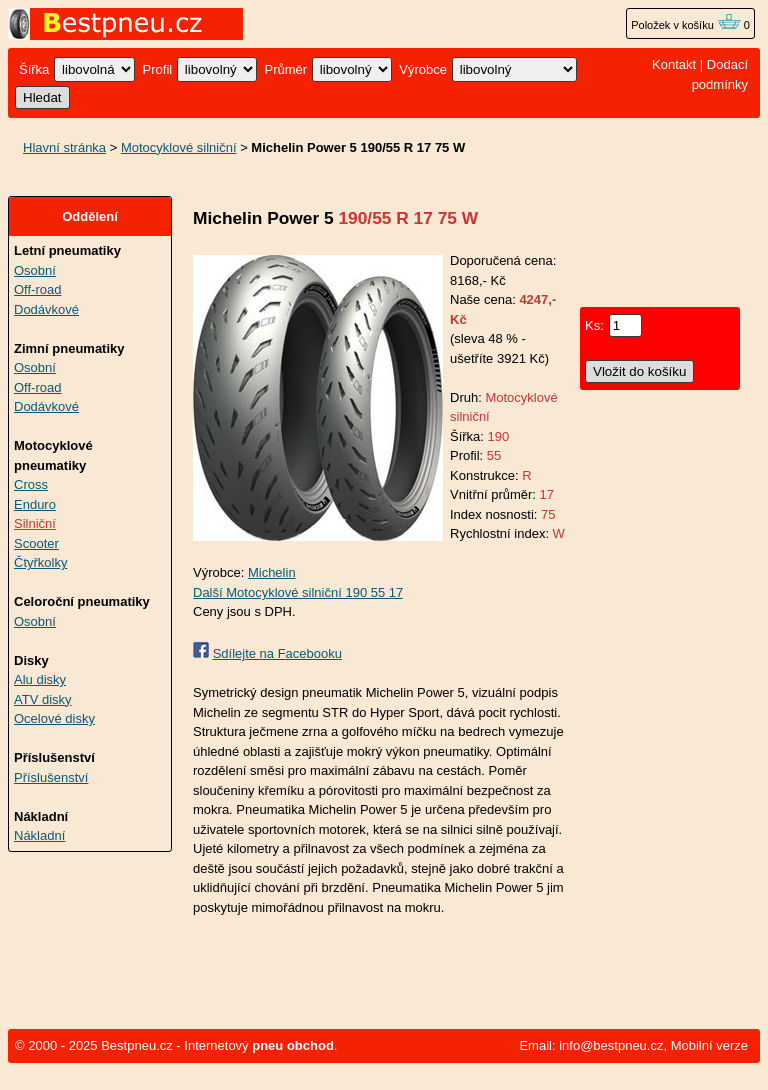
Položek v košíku (686, 25)
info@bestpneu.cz (611, 1045)
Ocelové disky (54, 718)
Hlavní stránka (64, 147)
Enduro (35, 504)
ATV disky (43, 699)
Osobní (35, 270)
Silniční (35, 523)
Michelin (272, 572)
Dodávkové (46, 309)
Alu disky (40, 679)
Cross (31, 484)
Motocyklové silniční (179, 147)
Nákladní (39, 835)
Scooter (36, 543)
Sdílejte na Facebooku (277, 653)
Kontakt (674, 64)
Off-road (37, 289)
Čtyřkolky (40, 562)
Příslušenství (51, 777)
